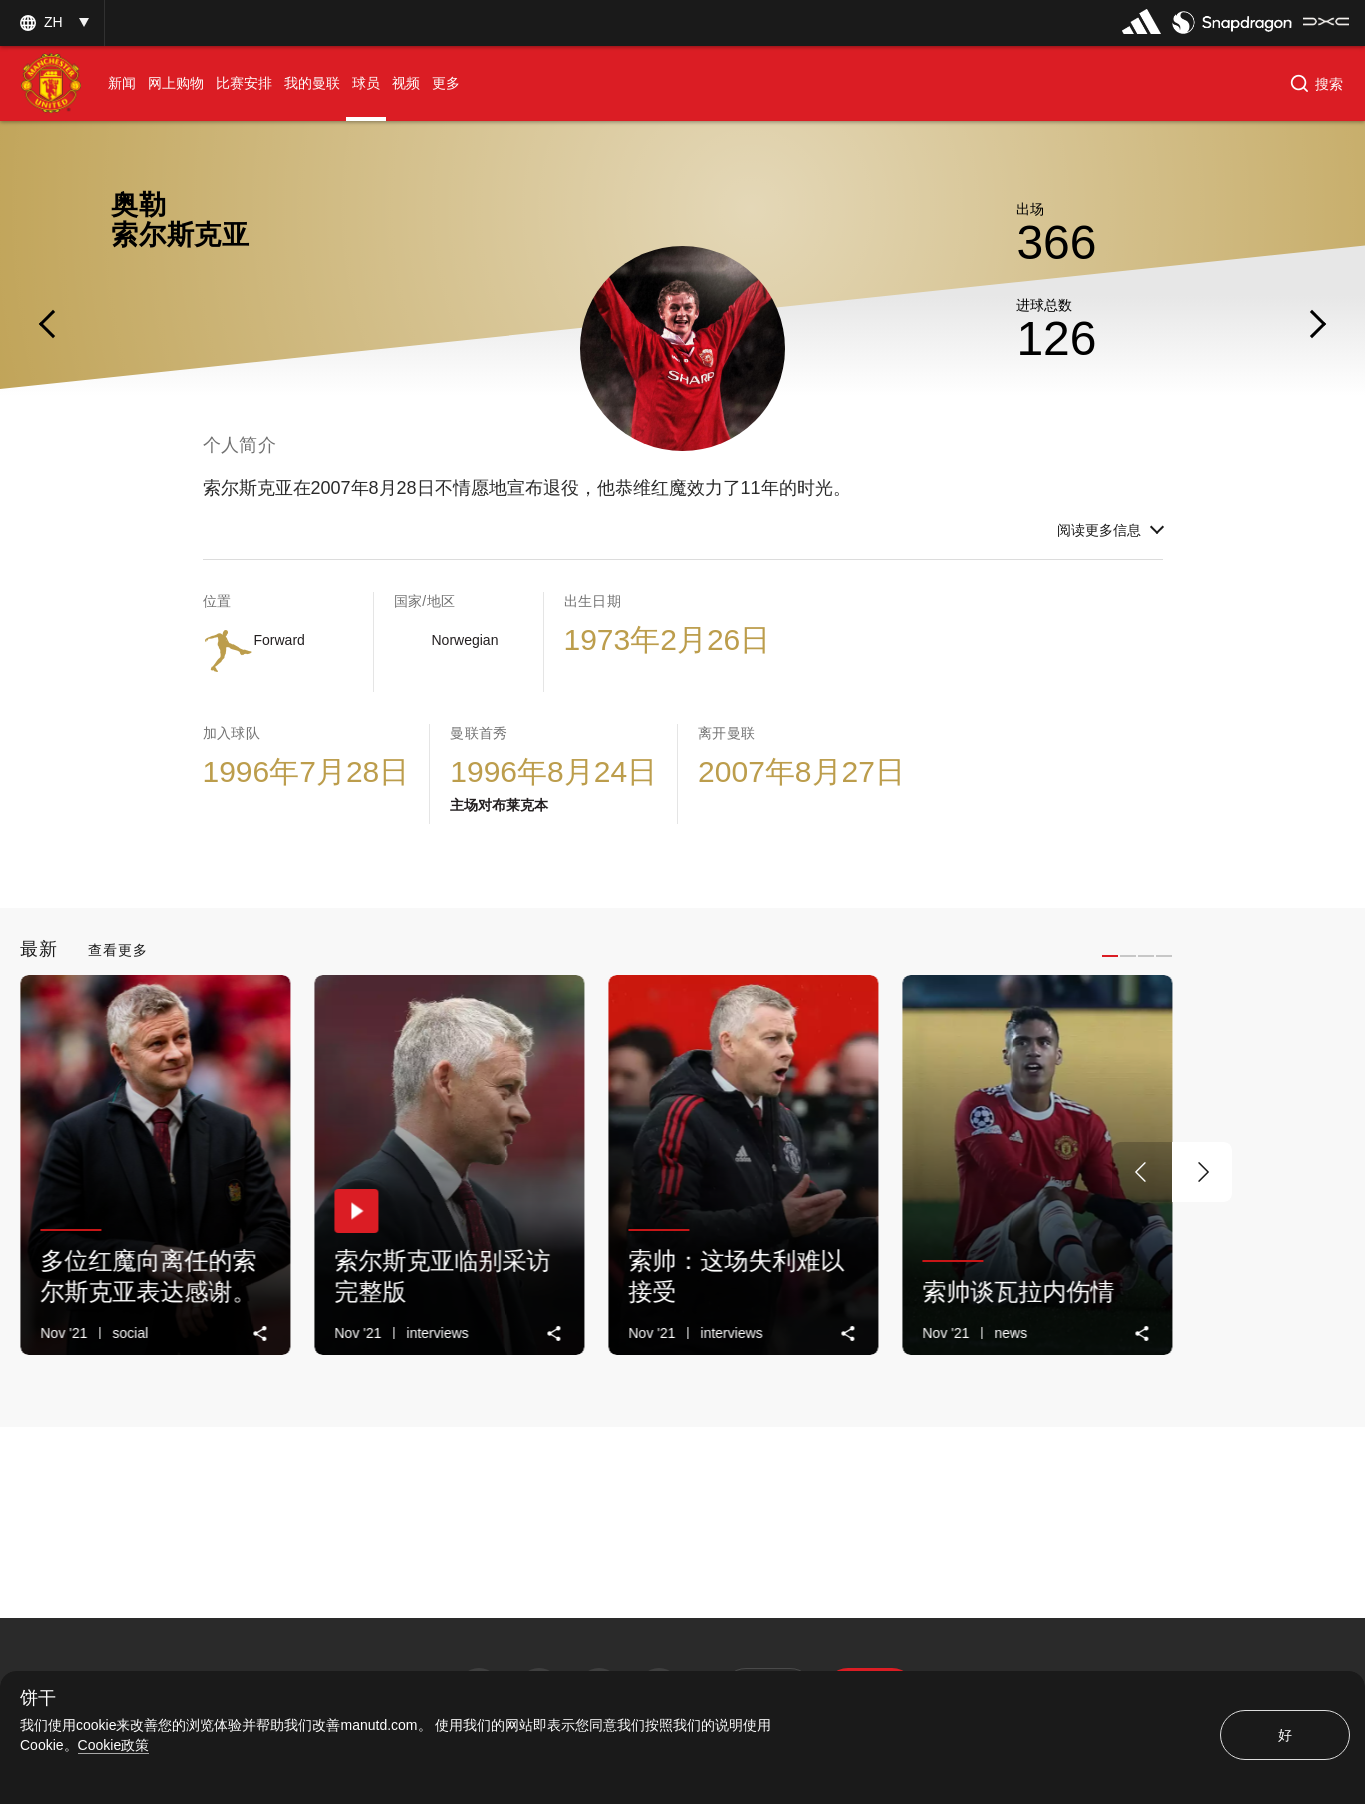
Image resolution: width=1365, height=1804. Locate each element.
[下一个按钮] (1202, 1172)
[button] (52, 22)
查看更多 (118, 950)
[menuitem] (122, 83)
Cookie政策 (114, 1745)
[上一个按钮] (1142, 1172)
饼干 (38, 1698)
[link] (260, 1333)
